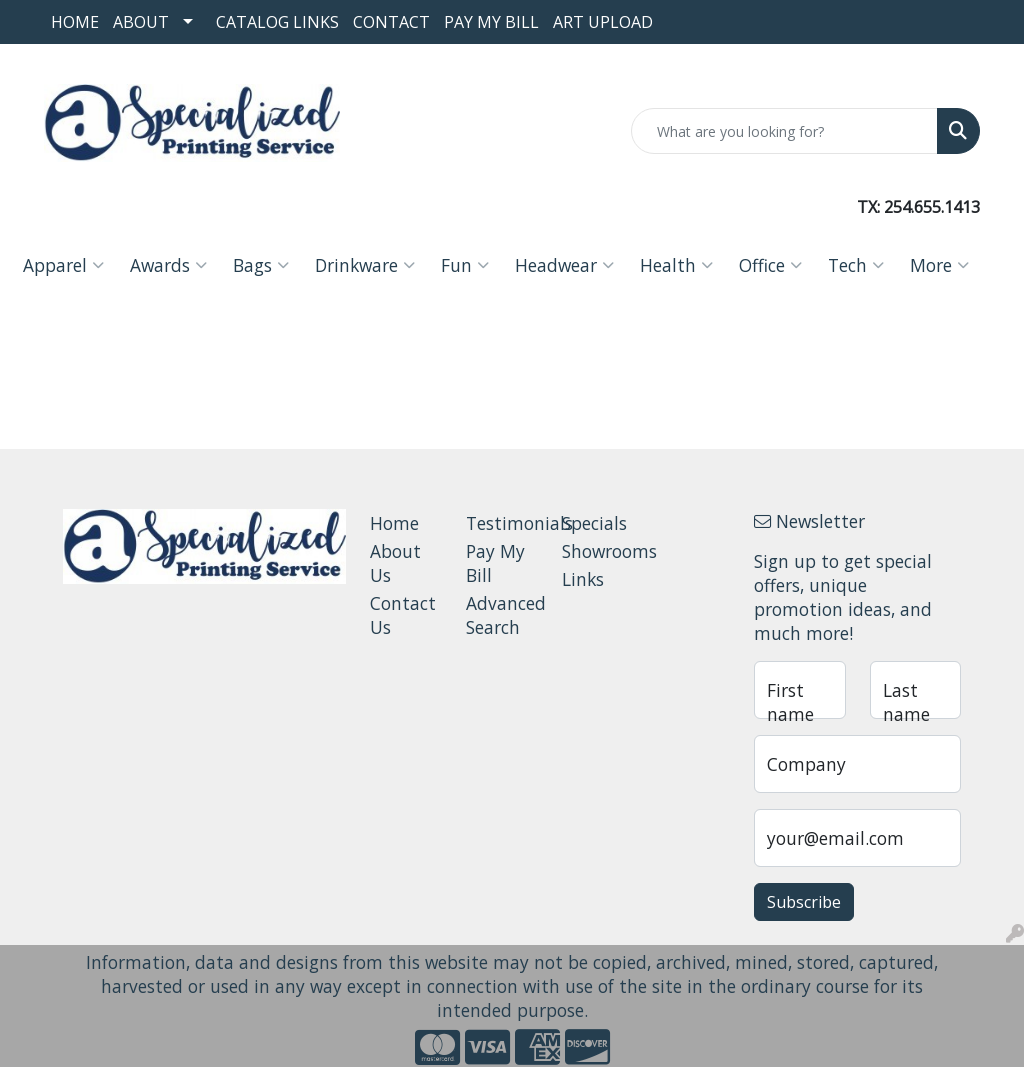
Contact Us (403, 615)
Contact (391, 22)
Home (75, 22)
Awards (168, 265)
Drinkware (365, 265)
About (141, 22)
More (939, 265)
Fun (465, 265)
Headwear (564, 265)
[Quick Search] (784, 131)
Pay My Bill (491, 22)
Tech (856, 265)
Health (676, 265)
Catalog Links (277, 22)
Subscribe (804, 902)
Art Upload (603, 22)
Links (583, 579)
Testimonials (502, 523)
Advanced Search (502, 615)
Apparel (63, 265)
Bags (261, 265)
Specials (594, 523)
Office (770, 265)
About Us (395, 563)
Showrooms (598, 551)
